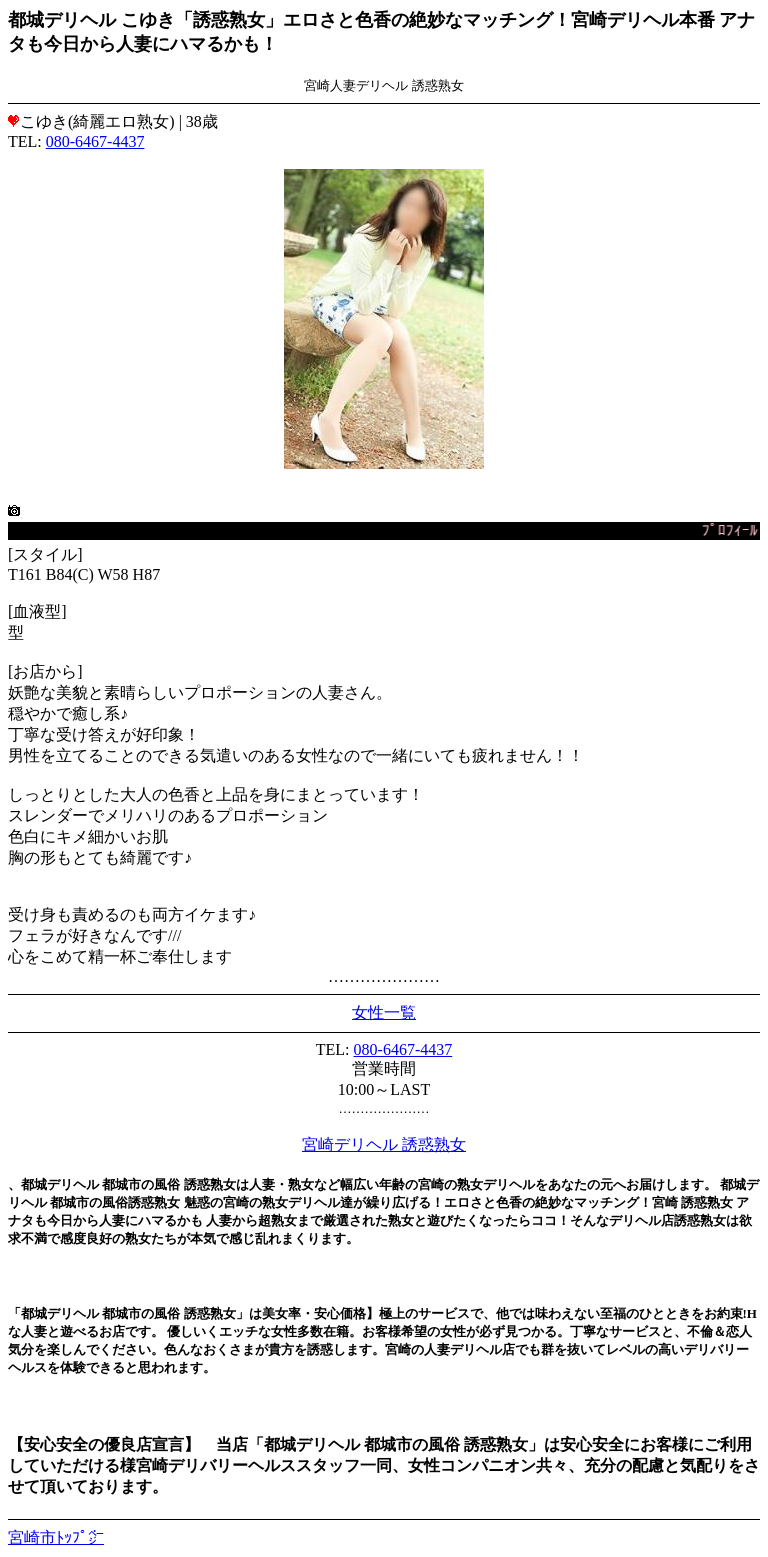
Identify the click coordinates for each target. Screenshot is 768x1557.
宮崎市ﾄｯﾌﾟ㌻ (56, 1537)
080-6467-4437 (95, 141)
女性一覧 (384, 1012)
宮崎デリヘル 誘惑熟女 (384, 1144)
